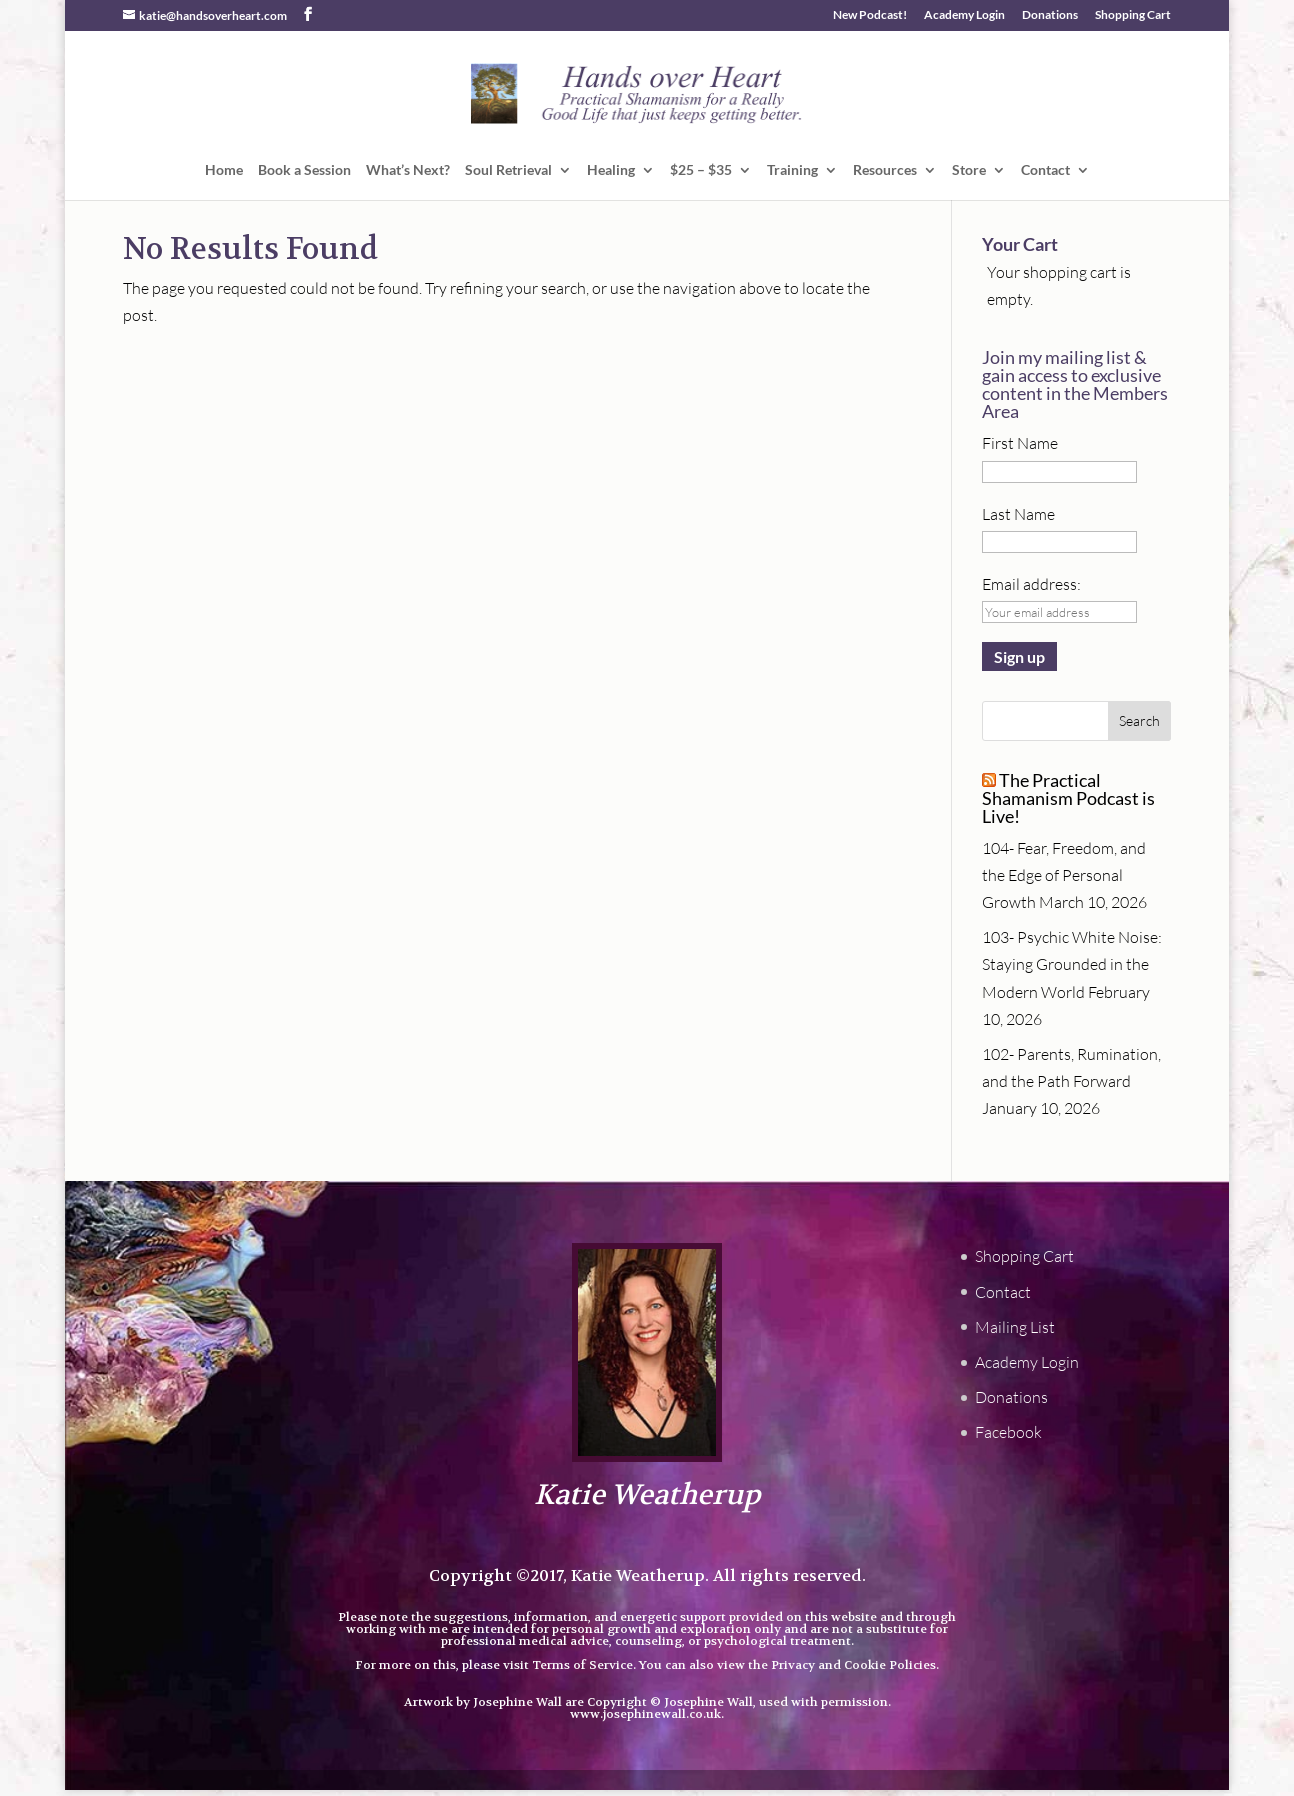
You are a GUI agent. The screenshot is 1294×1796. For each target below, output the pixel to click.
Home (224, 170)
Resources (885, 170)
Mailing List (1015, 1327)
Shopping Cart (1133, 15)
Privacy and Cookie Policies (853, 1665)
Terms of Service (582, 1665)
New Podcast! (870, 15)
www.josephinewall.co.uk (645, 1714)
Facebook (1008, 1432)
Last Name (1018, 514)
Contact (1045, 170)
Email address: (1031, 584)
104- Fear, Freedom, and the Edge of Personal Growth (1064, 875)
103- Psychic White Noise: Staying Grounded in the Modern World (1072, 964)
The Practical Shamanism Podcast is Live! (1068, 798)
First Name (1020, 443)
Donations (1050, 15)
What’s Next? (408, 170)
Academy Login (964, 15)
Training (792, 170)
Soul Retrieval (508, 170)
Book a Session (304, 170)
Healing (611, 170)
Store (969, 170)
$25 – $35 (701, 170)
